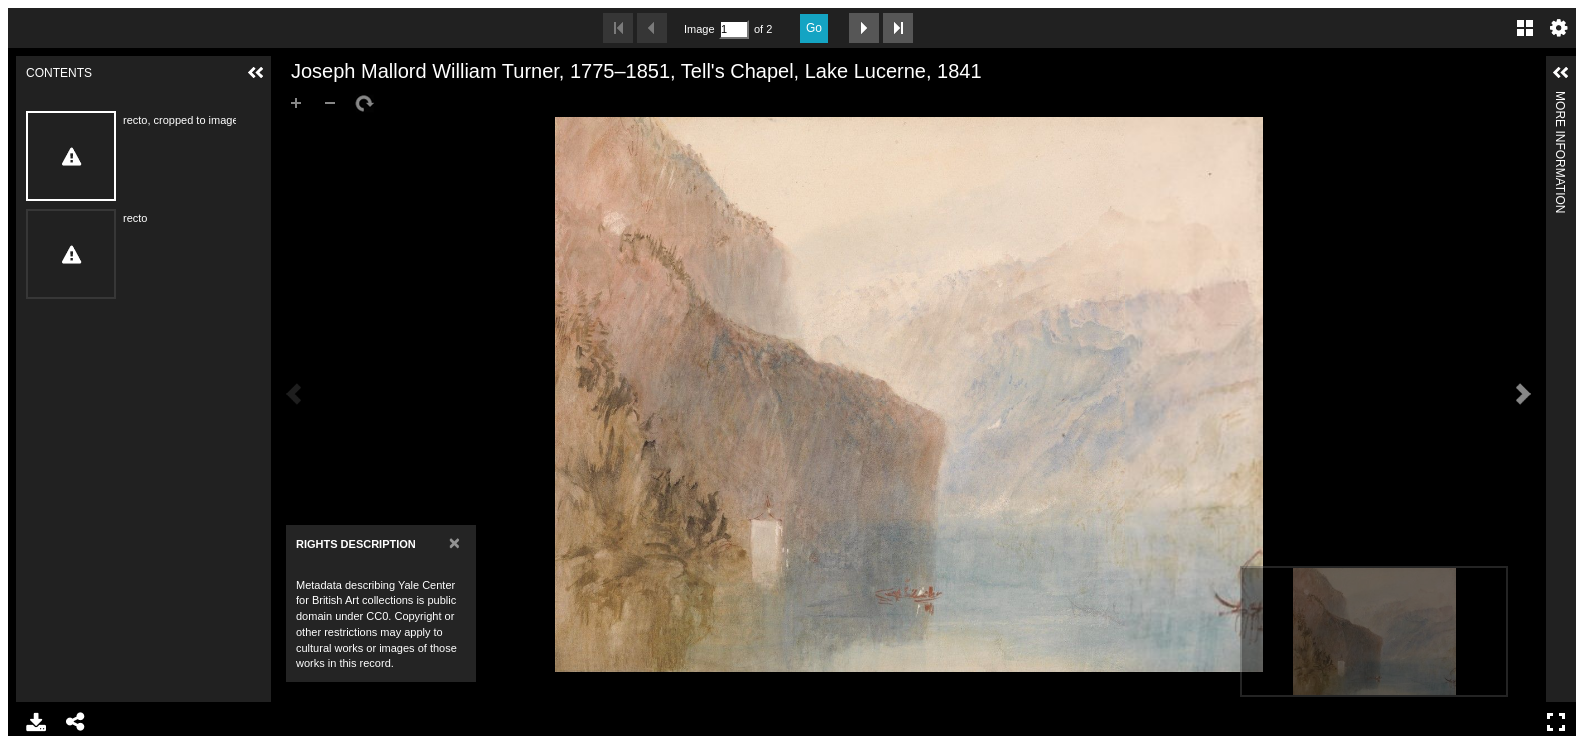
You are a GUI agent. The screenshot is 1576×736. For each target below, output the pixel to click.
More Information (1560, 99)
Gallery (1525, 28)
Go (814, 28)
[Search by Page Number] (734, 29)
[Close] (454, 542)
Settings (1559, 28)
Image (699, 29)
